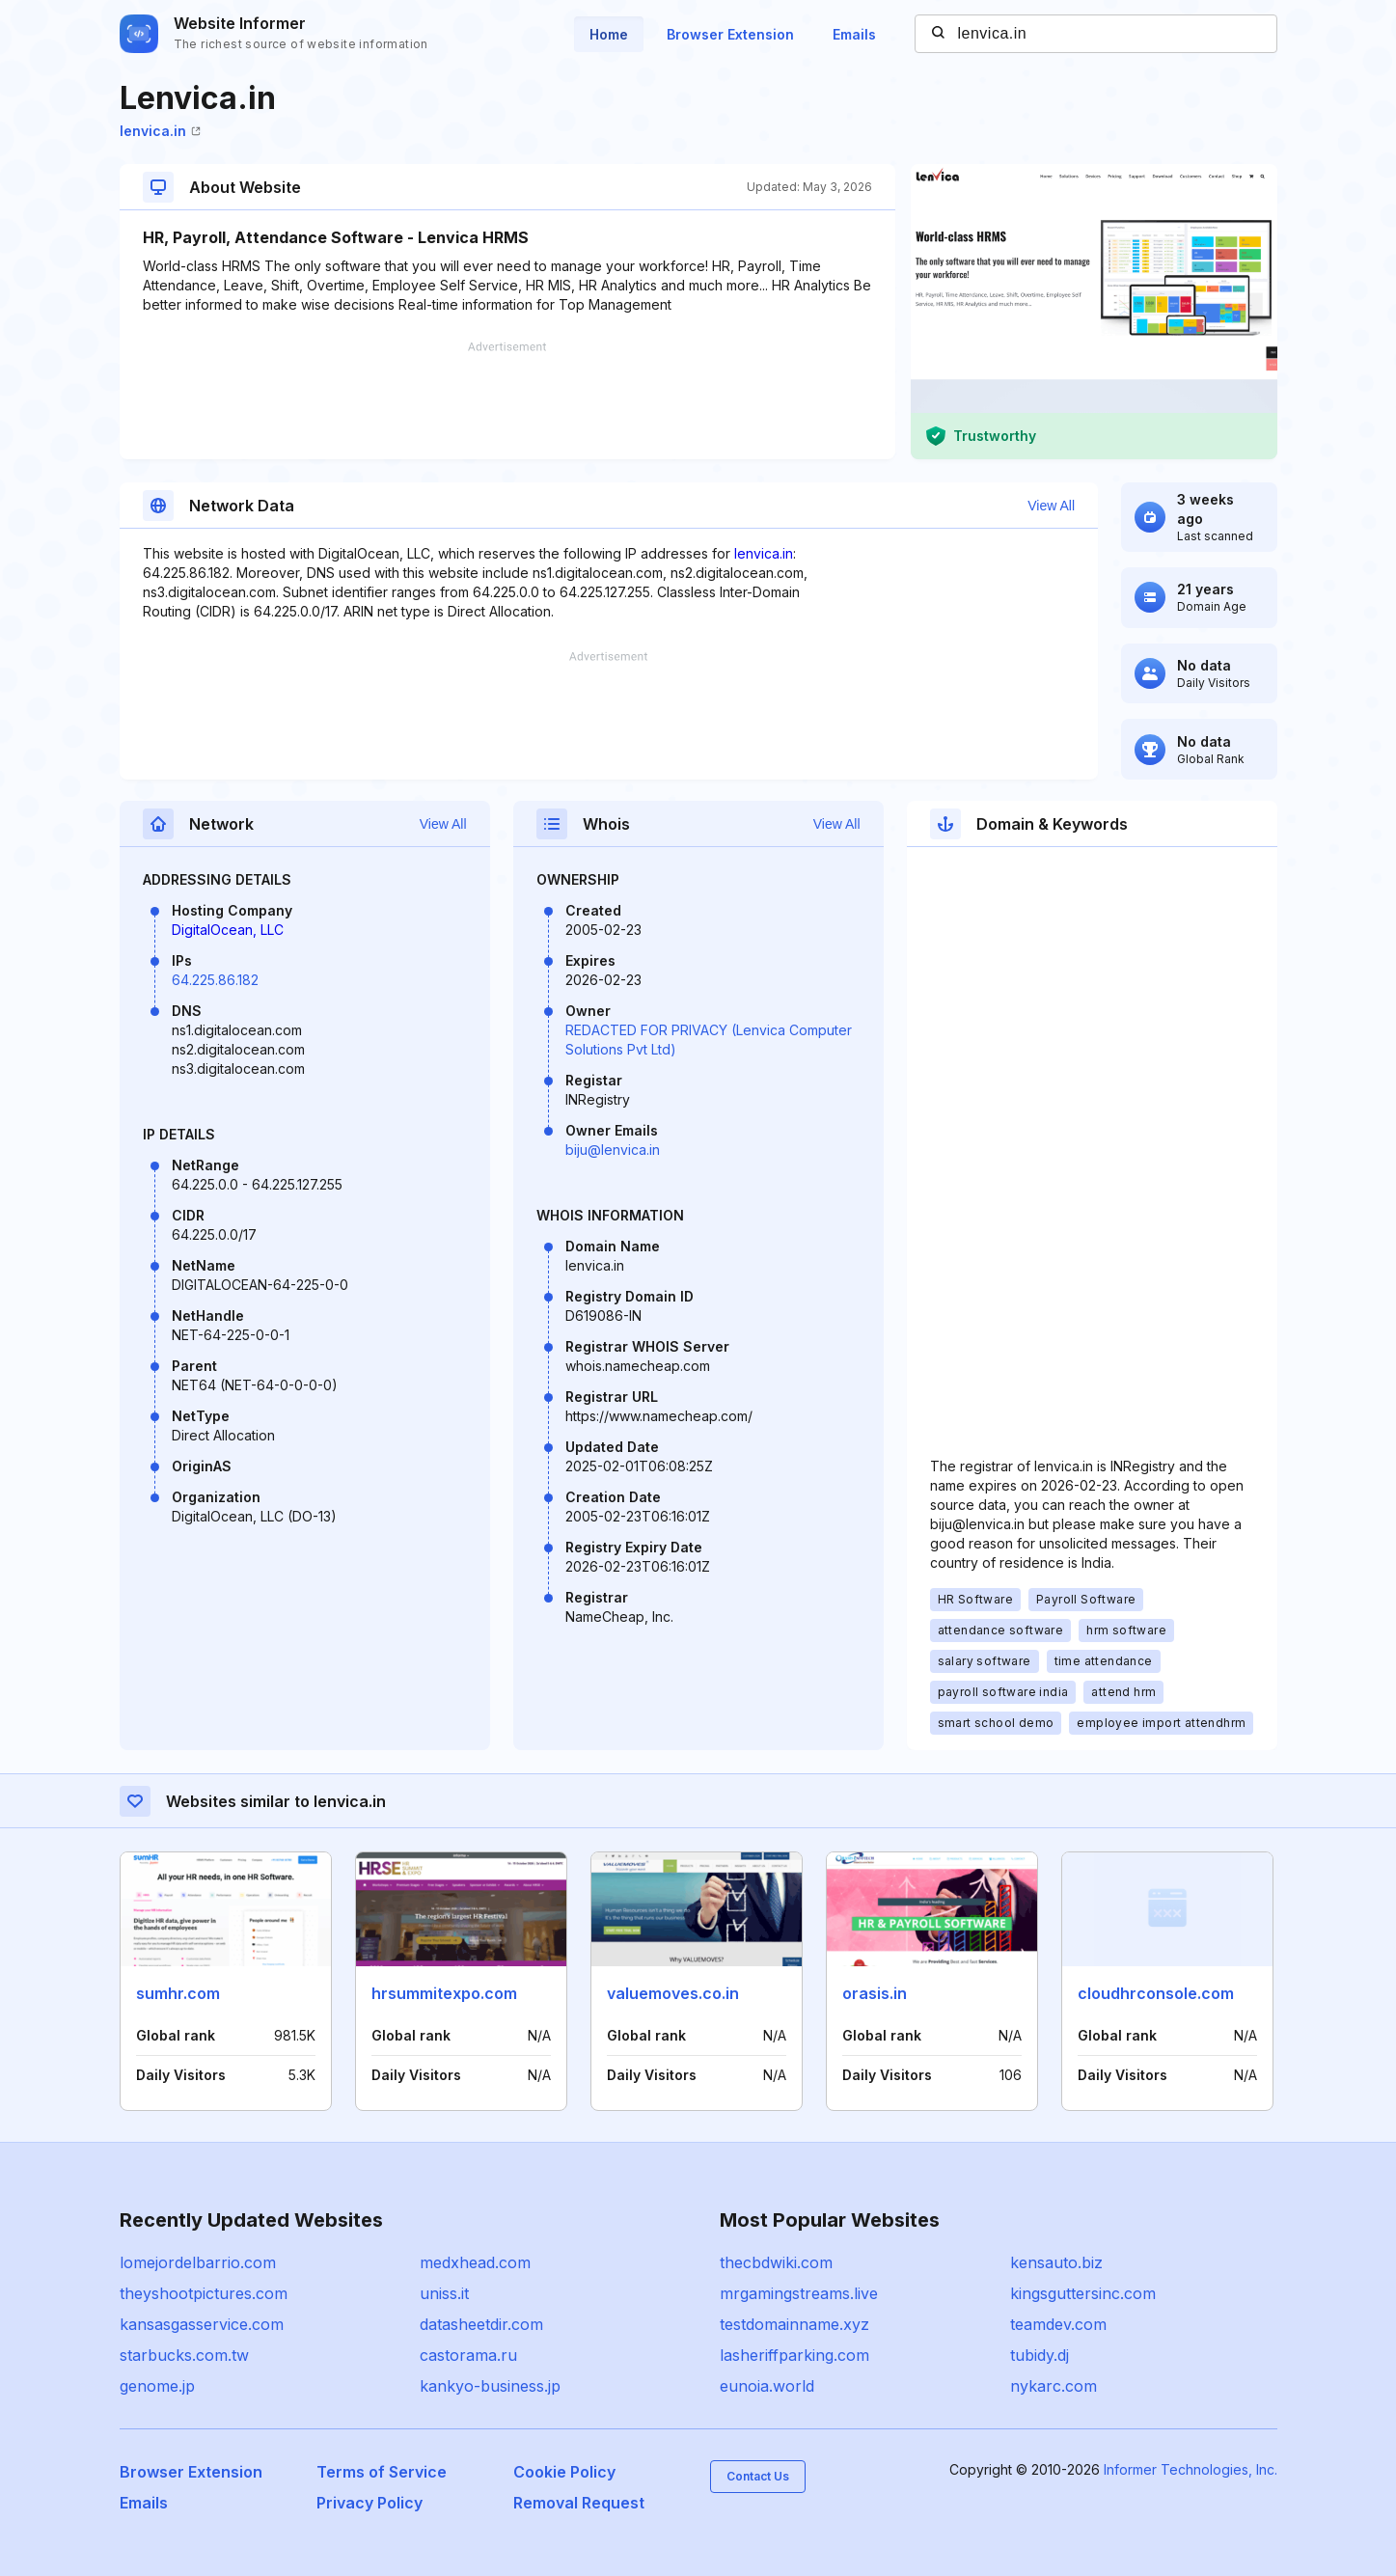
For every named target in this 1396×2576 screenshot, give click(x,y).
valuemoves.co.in (673, 1993)
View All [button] (1051, 505)
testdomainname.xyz (794, 2324)
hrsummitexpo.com (444, 1993)
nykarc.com (1053, 2386)
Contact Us (757, 2476)
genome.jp (157, 2386)
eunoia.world (767, 2386)
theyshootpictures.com (203, 2293)
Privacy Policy (369, 2502)
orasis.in (874, 1993)
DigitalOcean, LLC (228, 929)
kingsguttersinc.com (1083, 2293)
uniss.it (444, 2293)
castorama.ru (468, 2355)
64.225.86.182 (215, 980)
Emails (854, 34)
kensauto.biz (1056, 2262)
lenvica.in (160, 131)
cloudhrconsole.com (1156, 1993)
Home (608, 34)
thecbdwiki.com (776, 2262)
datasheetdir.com (481, 2324)
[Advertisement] (507, 400)
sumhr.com (178, 1993)
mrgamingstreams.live (799, 2293)
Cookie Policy (564, 2471)
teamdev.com (1058, 2324)
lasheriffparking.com (794, 2355)
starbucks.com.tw (184, 2355)
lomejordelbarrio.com (198, 2262)
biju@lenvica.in (612, 1149)
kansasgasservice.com (202, 2324)
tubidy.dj (1039, 2355)
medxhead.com (475, 2262)
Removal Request (578, 2502)
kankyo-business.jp (490, 2386)
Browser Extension (730, 34)
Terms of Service (381, 2471)
